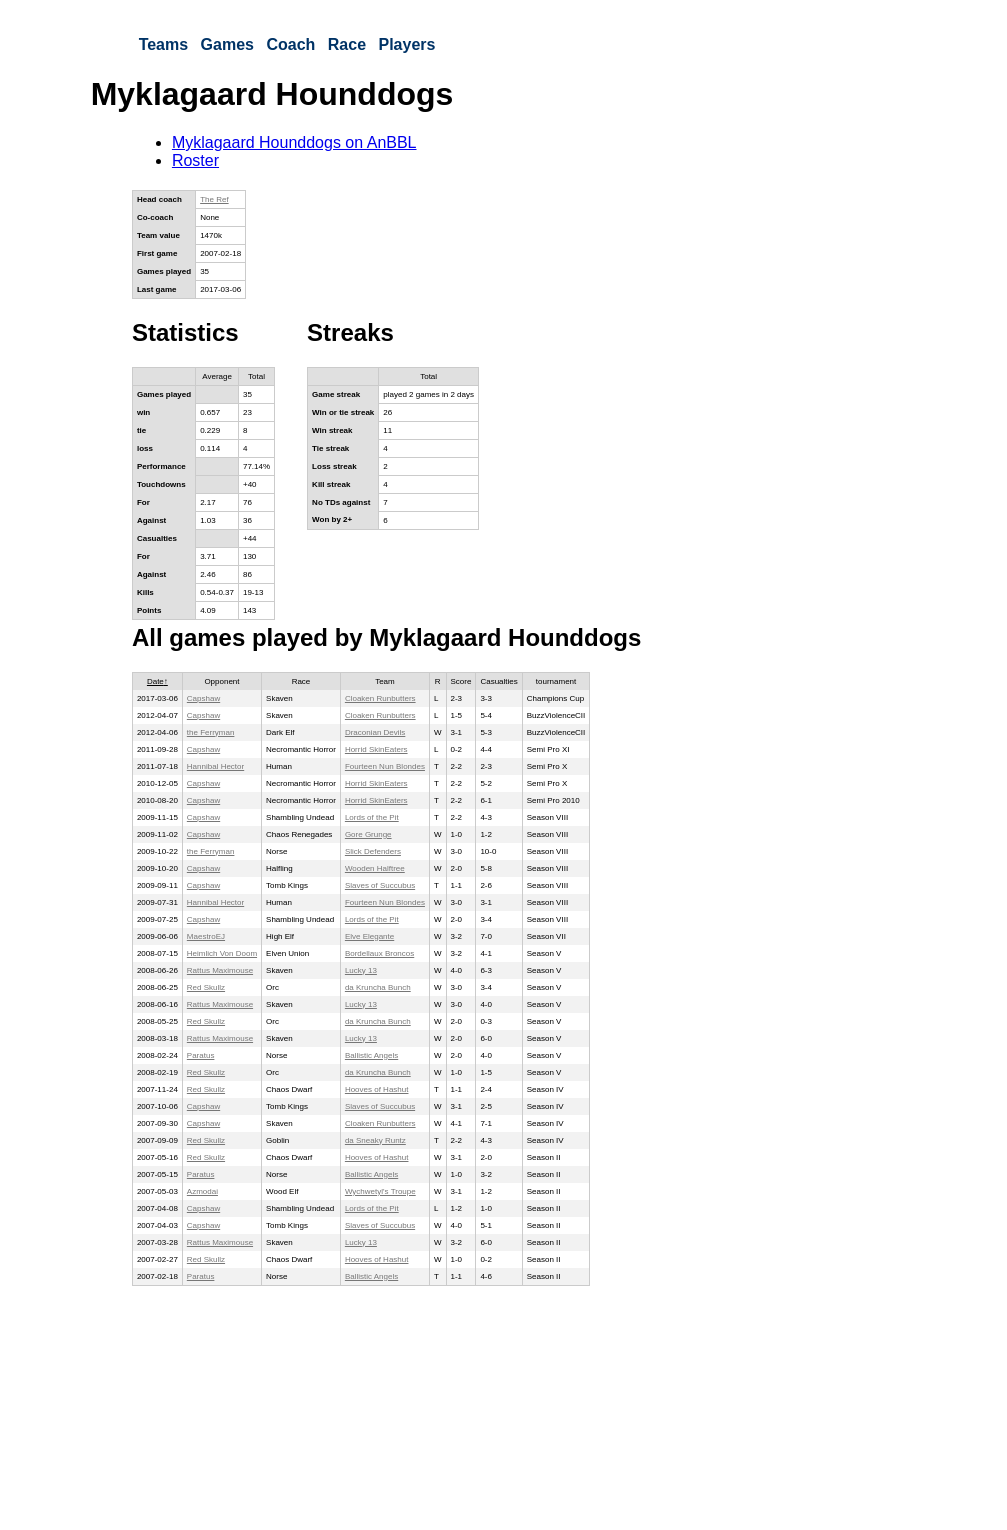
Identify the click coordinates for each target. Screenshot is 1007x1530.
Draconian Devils (375, 732)
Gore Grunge (368, 834)
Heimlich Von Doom (222, 953)
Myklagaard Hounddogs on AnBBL (294, 142)
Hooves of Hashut (377, 1089)
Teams (164, 44)
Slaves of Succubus (380, 885)
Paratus (201, 1055)
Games (227, 44)
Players (406, 44)
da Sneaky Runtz (375, 1140)
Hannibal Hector (215, 766)
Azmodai (202, 1191)
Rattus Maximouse (220, 970)
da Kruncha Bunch (378, 987)
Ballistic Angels (371, 1055)
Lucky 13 (361, 970)
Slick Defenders (373, 851)
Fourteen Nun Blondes (385, 766)
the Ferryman (211, 732)
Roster (195, 160)
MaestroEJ (206, 936)
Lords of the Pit (372, 817)
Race (347, 44)
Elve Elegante (369, 936)
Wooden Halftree (375, 868)
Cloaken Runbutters (380, 698)
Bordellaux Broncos (379, 953)
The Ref (214, 199)
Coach (290, 44)
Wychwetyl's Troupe (380, 1191)
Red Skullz (206, 987)
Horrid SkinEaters (376, 749)
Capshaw (203, 698)
